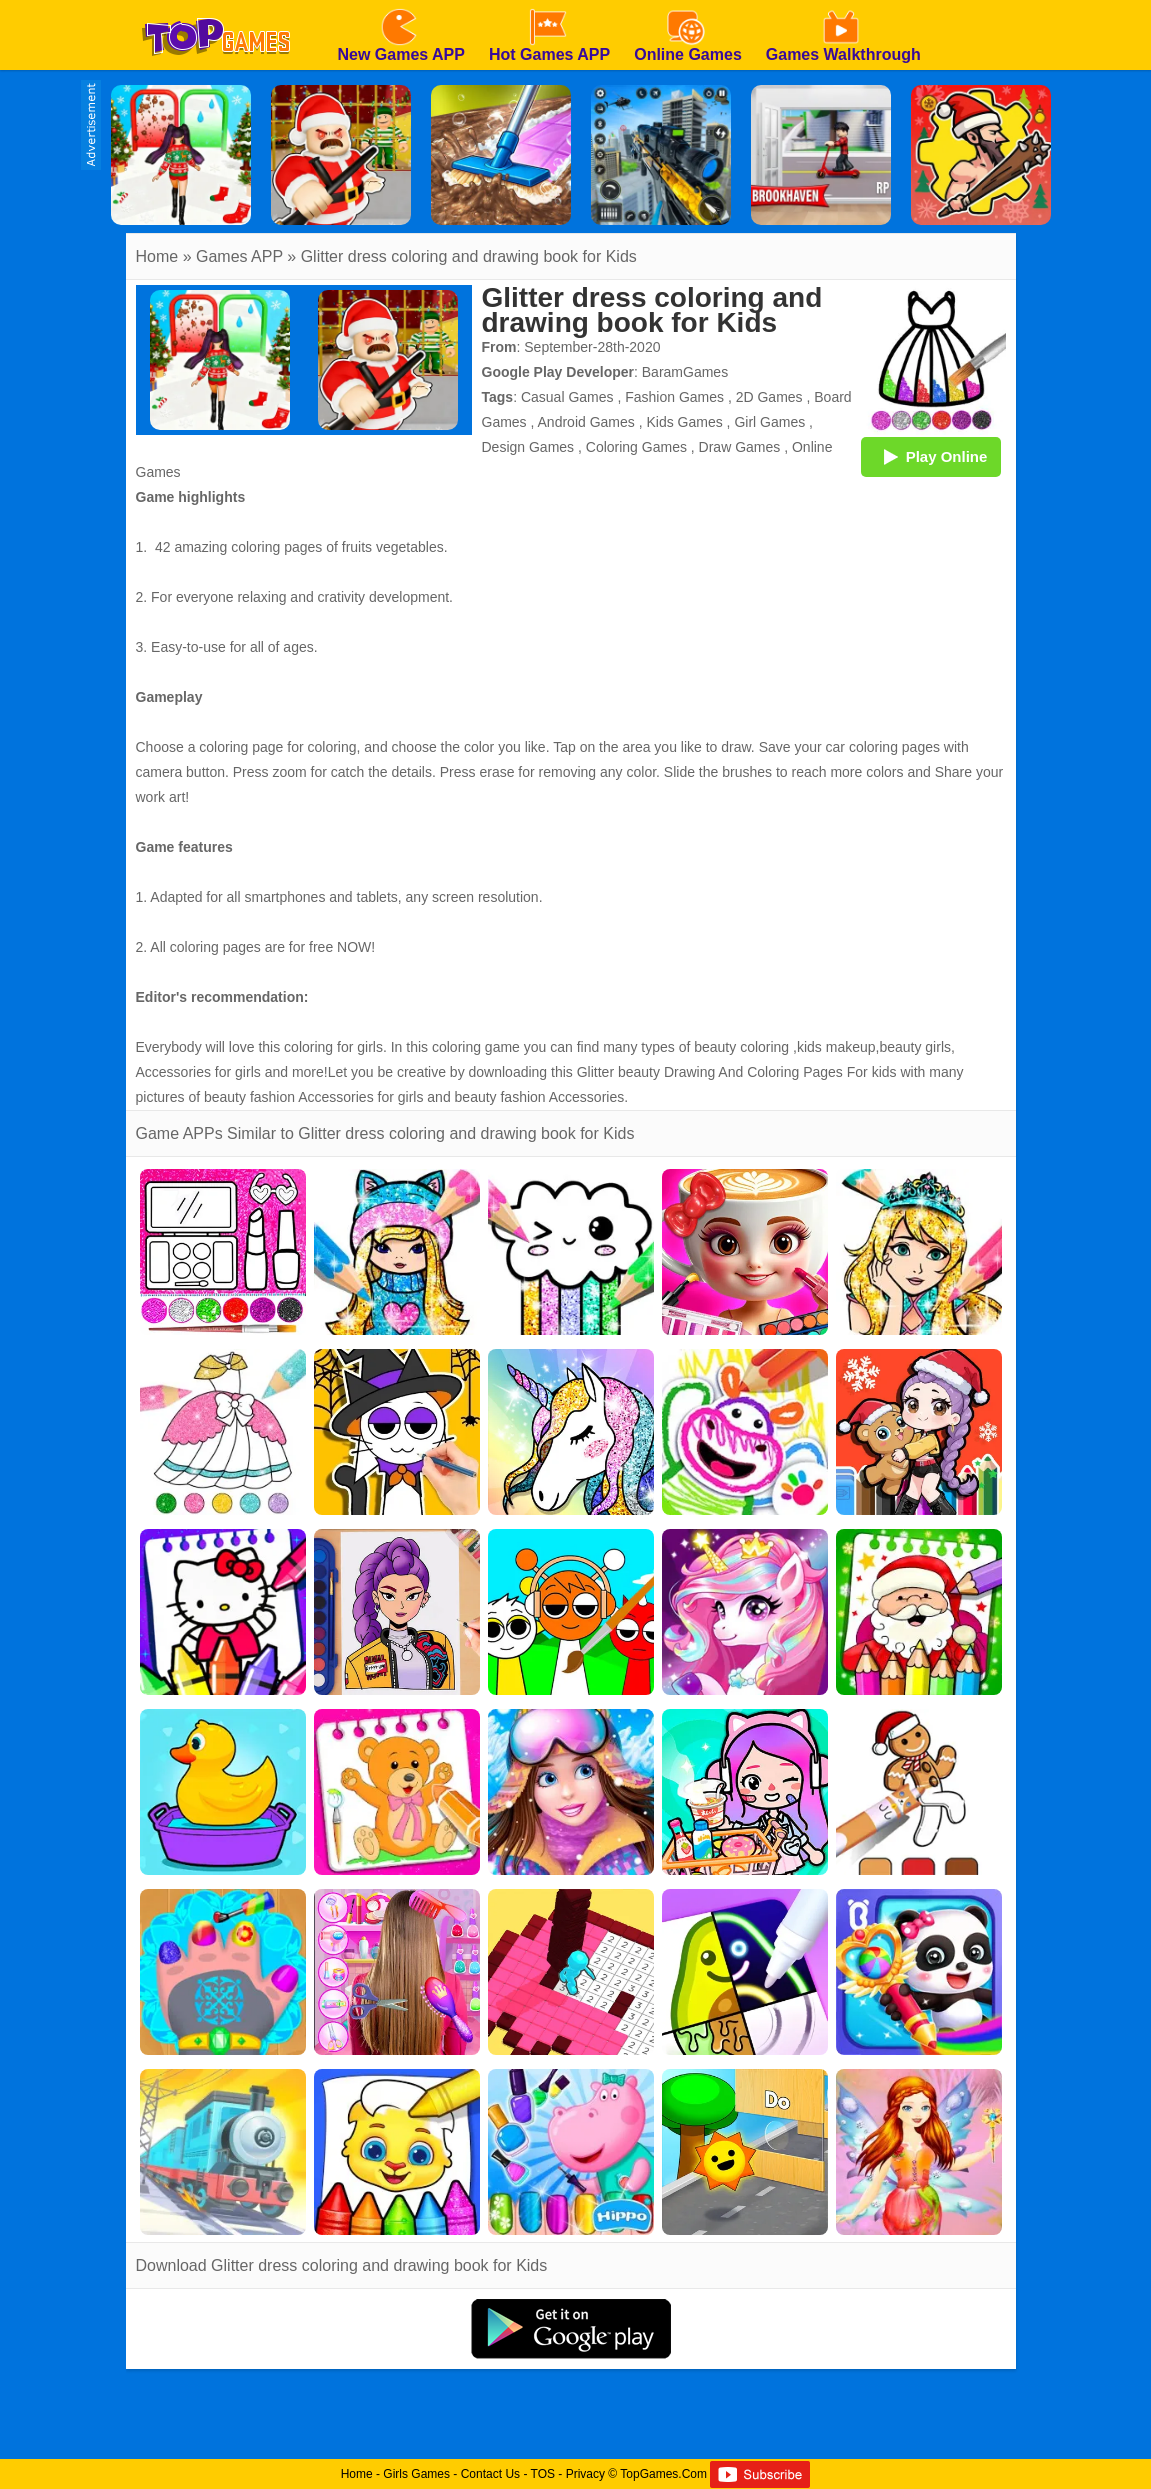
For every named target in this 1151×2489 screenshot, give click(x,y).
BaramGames (685, 372)
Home (157, 256)
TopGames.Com (663, 2474)
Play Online (931, 456)
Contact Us (490, 2474)
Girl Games (769, 422)
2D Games (769, 397)
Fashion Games (674, 397)
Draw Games (740, 447)
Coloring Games (636, 447)
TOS (543, 2474)
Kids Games (684, 422)
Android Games (586, 422)
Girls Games (416, 2474)
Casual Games (567, 397)
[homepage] (216, 7)
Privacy (585, 2474)
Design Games (528, 447)
